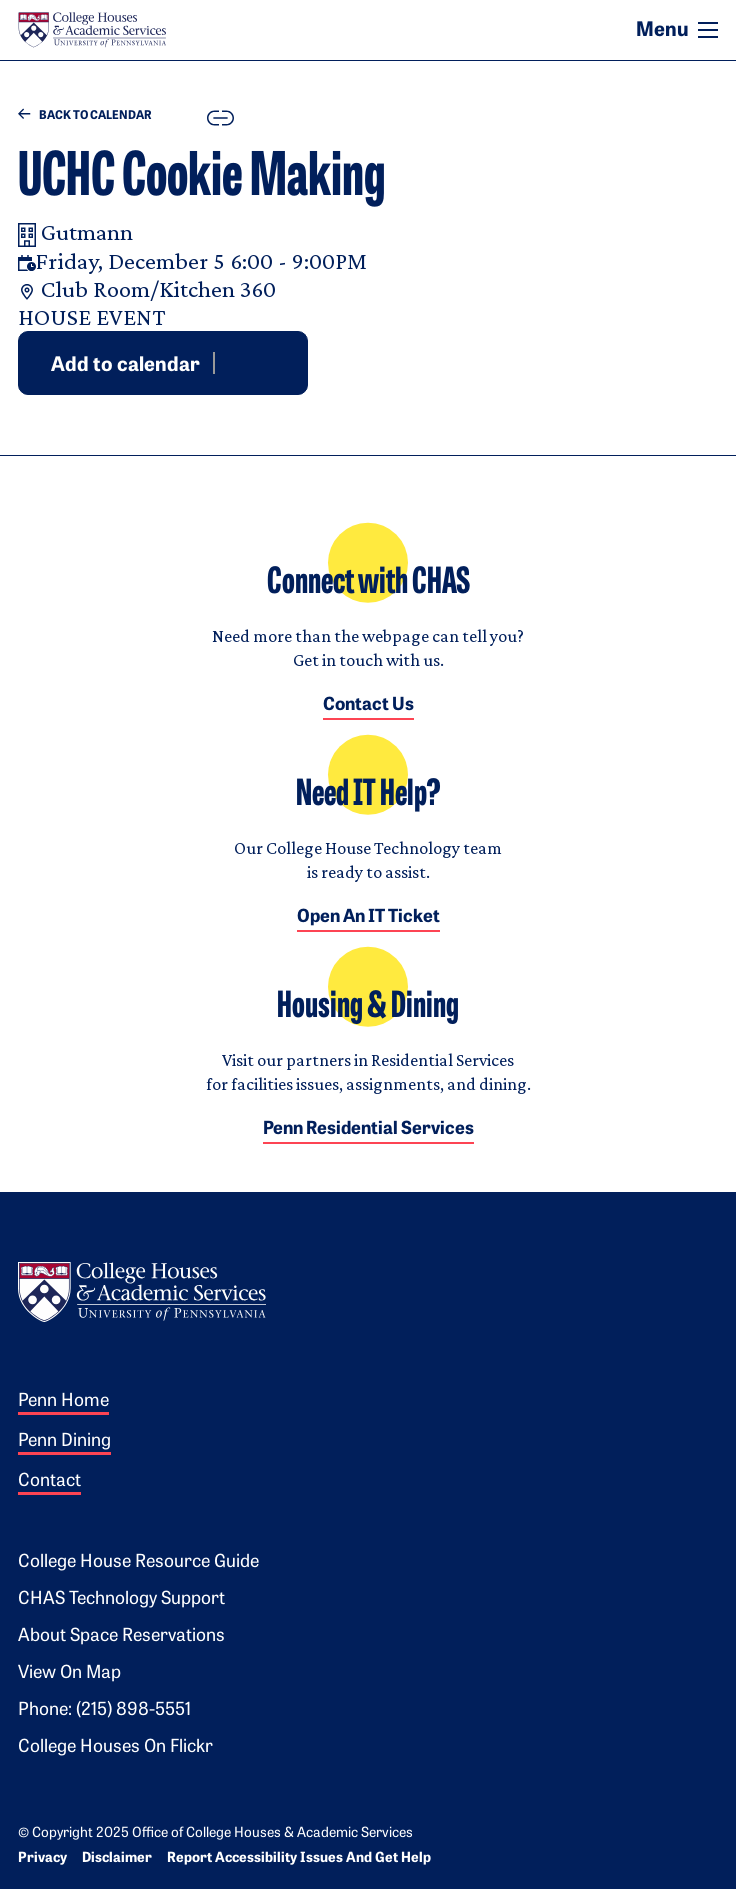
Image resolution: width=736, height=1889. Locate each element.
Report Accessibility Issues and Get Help (299, 1858)
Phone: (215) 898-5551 (104, 1710)
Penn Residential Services (368, 1129)
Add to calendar (125, 365)
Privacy (42, 1858)
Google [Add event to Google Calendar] (231, 362)
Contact (49, 1481)
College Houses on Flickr (115, 1747)
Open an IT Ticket (368, 917)
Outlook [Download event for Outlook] (255, 362)
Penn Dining (64, 1441)
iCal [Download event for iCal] (279, 362)
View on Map (69, 1673)
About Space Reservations (121, 1636)
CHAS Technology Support (121, 1599)
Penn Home (63, 1401)
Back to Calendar (85, 115)
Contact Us (368, 705)
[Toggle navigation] (708, 30)
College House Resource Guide (138, 1562)
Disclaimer (117, 1858)
